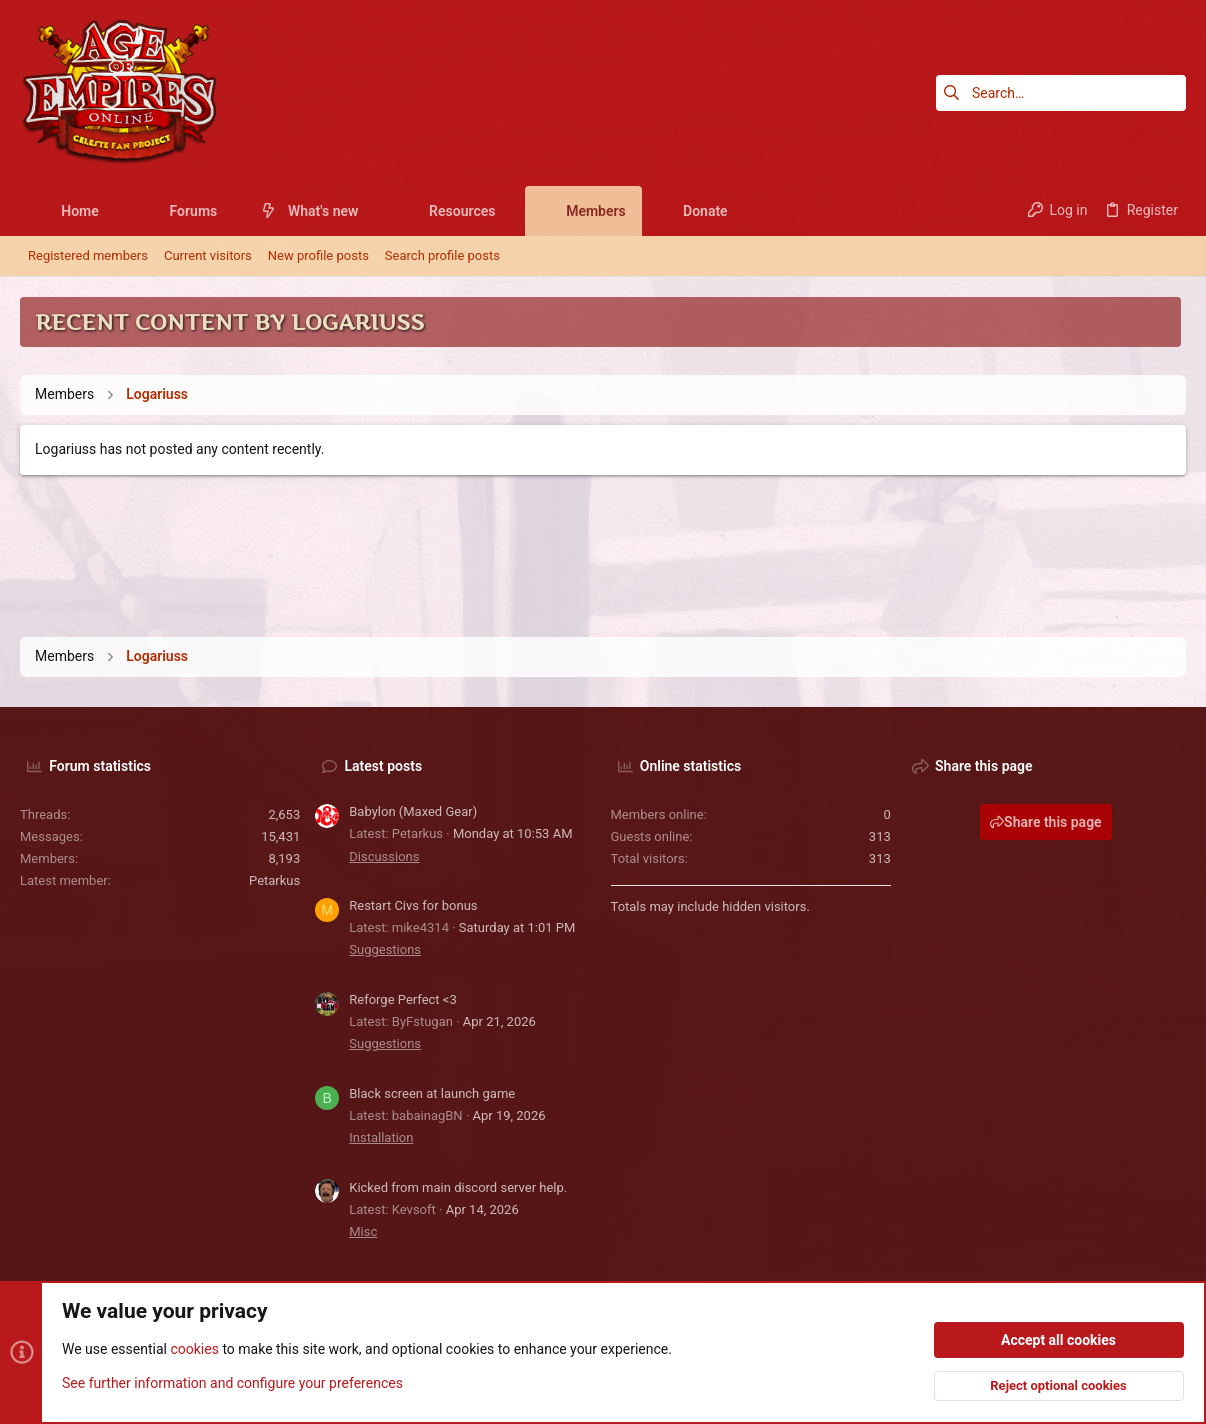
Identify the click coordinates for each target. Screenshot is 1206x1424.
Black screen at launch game (432, 1093)
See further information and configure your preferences (232, 1383)
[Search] (1061, 93)
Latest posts (384, 766)
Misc (363, 1231)
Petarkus (274, 880)
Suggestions (385, 949)
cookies (194, 1350)
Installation (381, 1137)
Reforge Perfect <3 (403, 999)
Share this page (1046, 822)
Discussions (384, 856)
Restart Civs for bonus (413, 905)
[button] (114, 211)
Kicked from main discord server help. (458, 1187)
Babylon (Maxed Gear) (413, 811)
